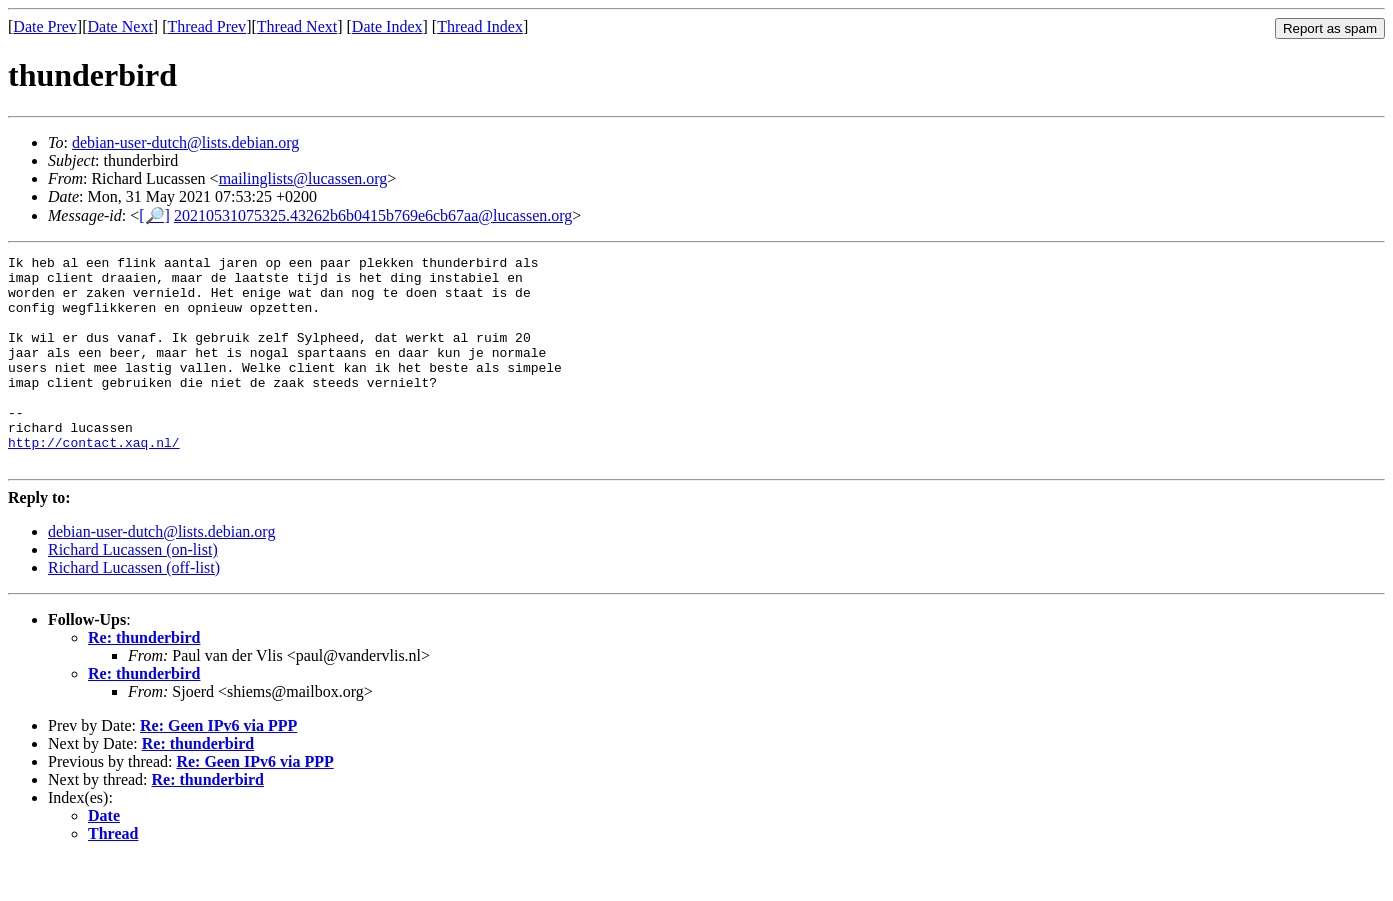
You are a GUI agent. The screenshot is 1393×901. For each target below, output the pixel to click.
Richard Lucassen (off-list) (134, 609)
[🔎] (154, 215)
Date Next (120, 26)
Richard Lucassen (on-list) (133, 591)
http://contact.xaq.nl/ (94, 481)
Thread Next (297, 26)
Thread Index (480, 26)
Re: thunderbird (144, 679)
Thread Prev (206, 26)
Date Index (387, 26)
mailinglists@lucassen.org (303, 178)
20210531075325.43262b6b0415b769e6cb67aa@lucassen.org (373, 215)
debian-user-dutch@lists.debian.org (185, 142)
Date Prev (45, 26)
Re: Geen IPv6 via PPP (218, 767)
